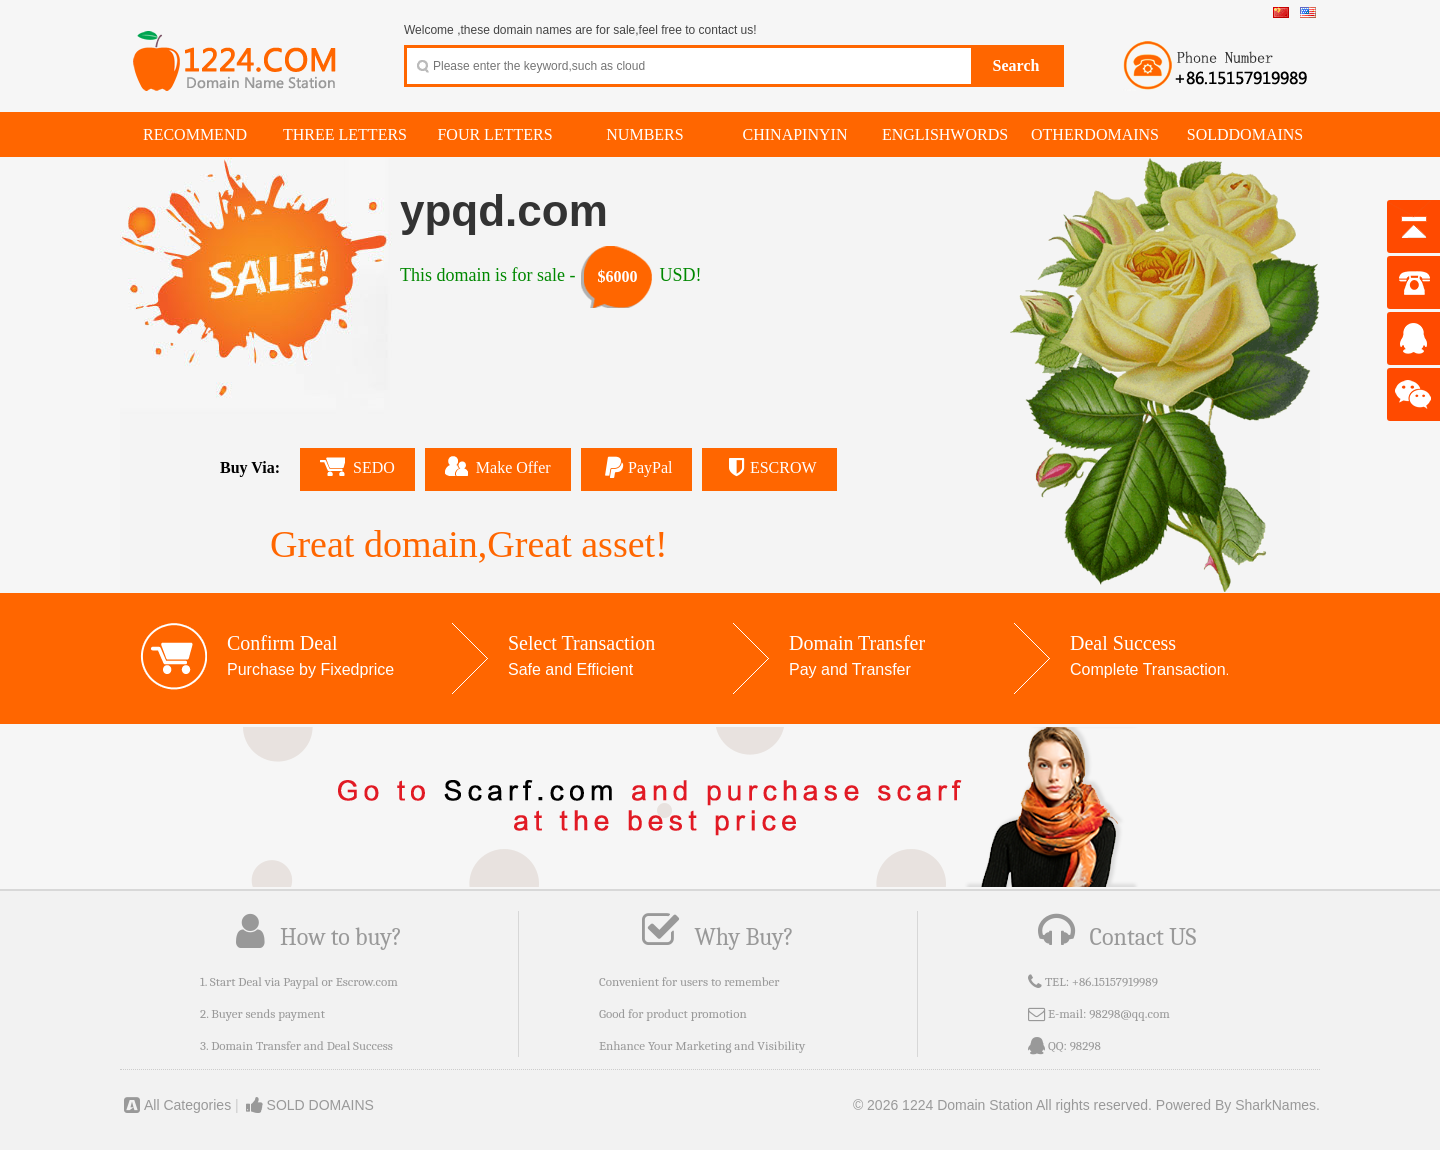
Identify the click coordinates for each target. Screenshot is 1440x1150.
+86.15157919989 (1115, 981)
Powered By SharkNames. (1238, 1105)
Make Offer (498, 466)
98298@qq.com (1129, 1013)
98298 (1085, 1045)
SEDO (357, 466)
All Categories (175, 1105)
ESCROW (769, 467)
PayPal (637, 467)
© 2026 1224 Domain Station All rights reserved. (1002, 1105)
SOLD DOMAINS (308, 1105)
